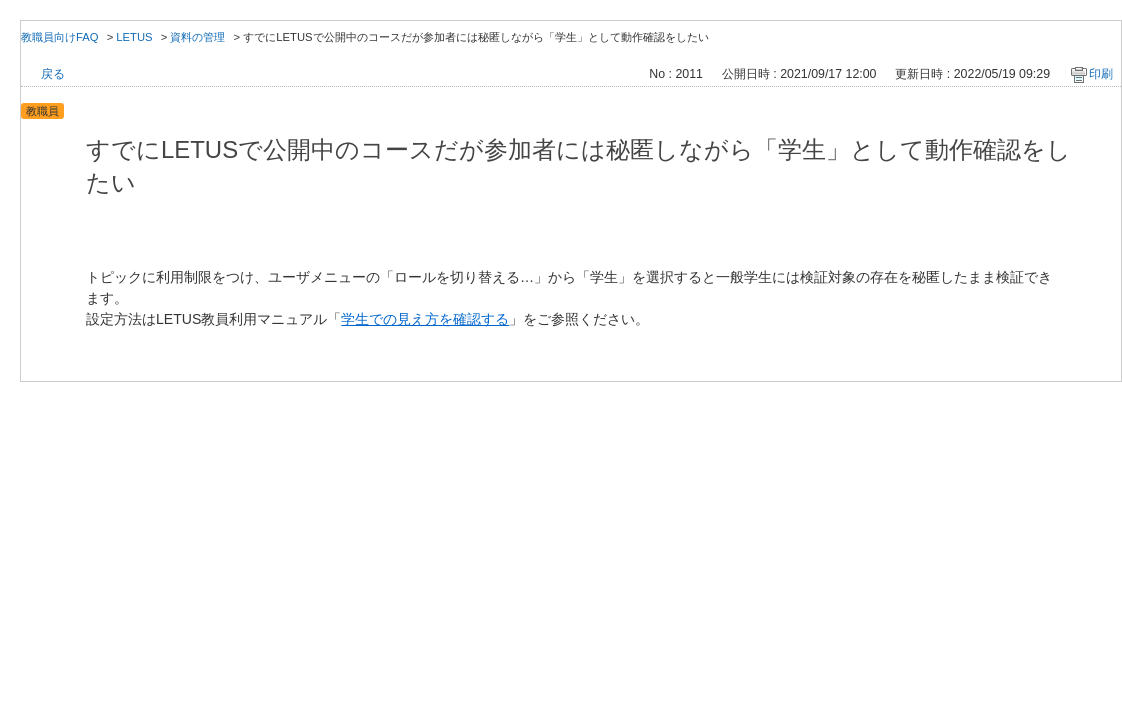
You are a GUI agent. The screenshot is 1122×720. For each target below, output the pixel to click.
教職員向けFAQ (60, 37)
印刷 (1101, 74)
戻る (53, 74)
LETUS (134, 37)
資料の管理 (197, 37)
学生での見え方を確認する (425, 319)
